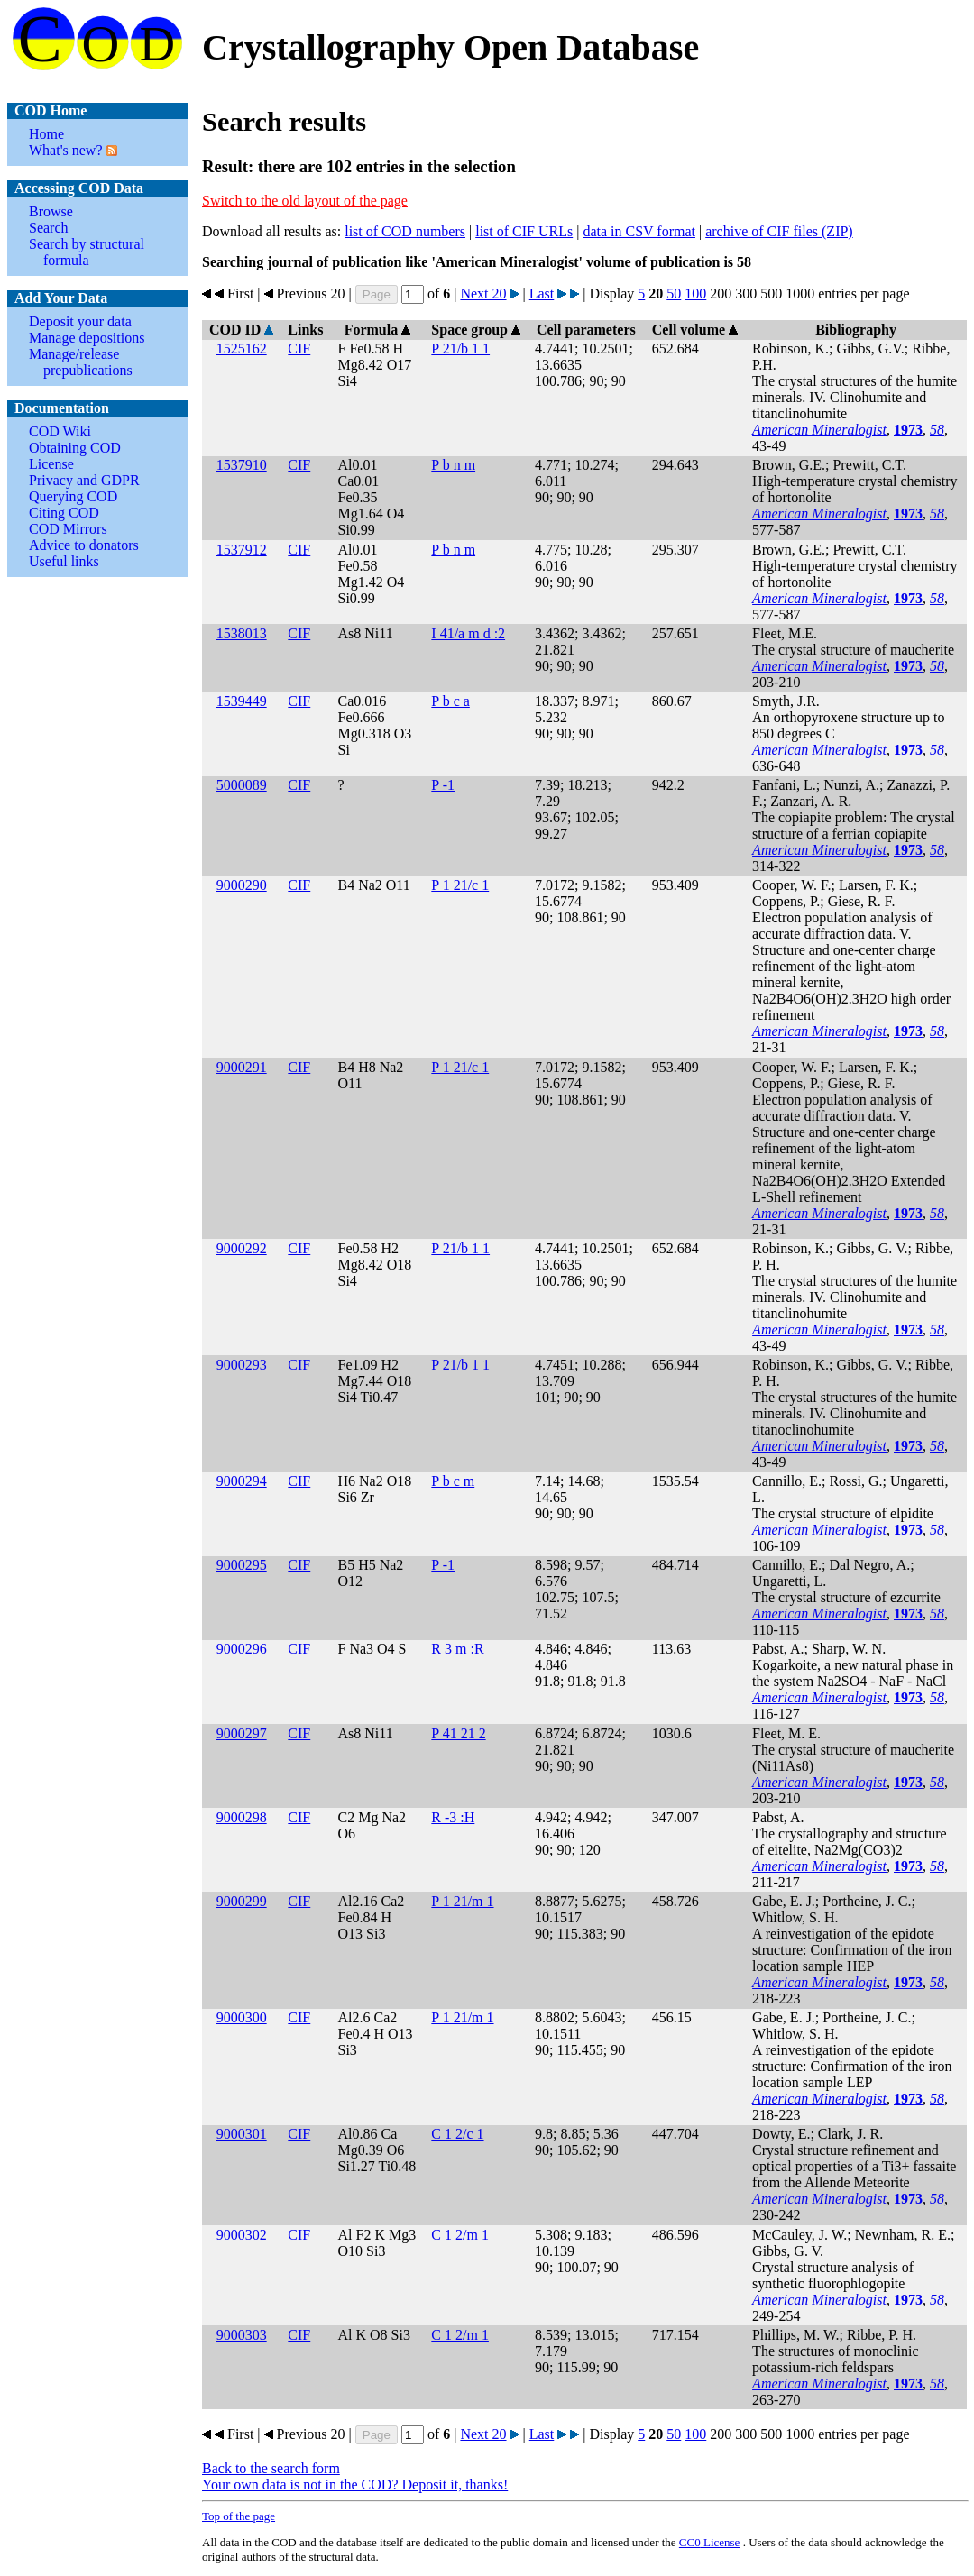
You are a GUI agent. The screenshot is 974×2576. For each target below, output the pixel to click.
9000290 (241, 885)
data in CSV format (639, 231)
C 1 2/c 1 (457, 2133)
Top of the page (238, 2516)
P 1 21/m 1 (462, 1901)
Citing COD (64, 512)
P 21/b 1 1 (460, 348)
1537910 (241, 464)
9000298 (241, 1817)
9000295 (241, 1564)
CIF (299, 348)
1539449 (241, 701)
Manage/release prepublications (81, 362)
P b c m (452, 1481)
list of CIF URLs (524, 231)
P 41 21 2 (458, 1733)
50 (673, 293)
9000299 (241, 1901)
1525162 (241, 348)
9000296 (241, 1648)
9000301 (241, 2133)
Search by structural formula (86, 252)
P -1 (443, 785)
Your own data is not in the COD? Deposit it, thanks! (355, 2484)
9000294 (241, 1481)
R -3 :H (452, 1817)
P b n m (453, 464)
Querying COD (73, 496)
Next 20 (483, 293)
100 (695, 293)
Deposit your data (80, 321)
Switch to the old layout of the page (305, 200)
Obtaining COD (75, 447)
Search (49, 227)
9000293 (241, 1364)
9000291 (241, 1067)
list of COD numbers (405, 231)
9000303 (241, 2334)
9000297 (241, 1733)
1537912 (241, 549)
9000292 (241, 1248)
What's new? (66, 150)
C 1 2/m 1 (460, 2234)
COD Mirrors (68, 528)
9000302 (241, 2234)
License (51, 464)
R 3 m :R (457, 1648)
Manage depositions (86, 337)
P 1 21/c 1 (460, 885)
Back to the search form (271, 2468)
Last (542, 293)
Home (46, 134)
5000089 (241, 785)
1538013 (241, 633)
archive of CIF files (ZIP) (779, 231)
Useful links (64, 561)
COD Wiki (60, 431)
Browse (51, 211)
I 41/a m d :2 (468, 633)
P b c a (450, 701)
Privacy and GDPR (84, 480)
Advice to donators (84, 545)
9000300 (241, 2017)
